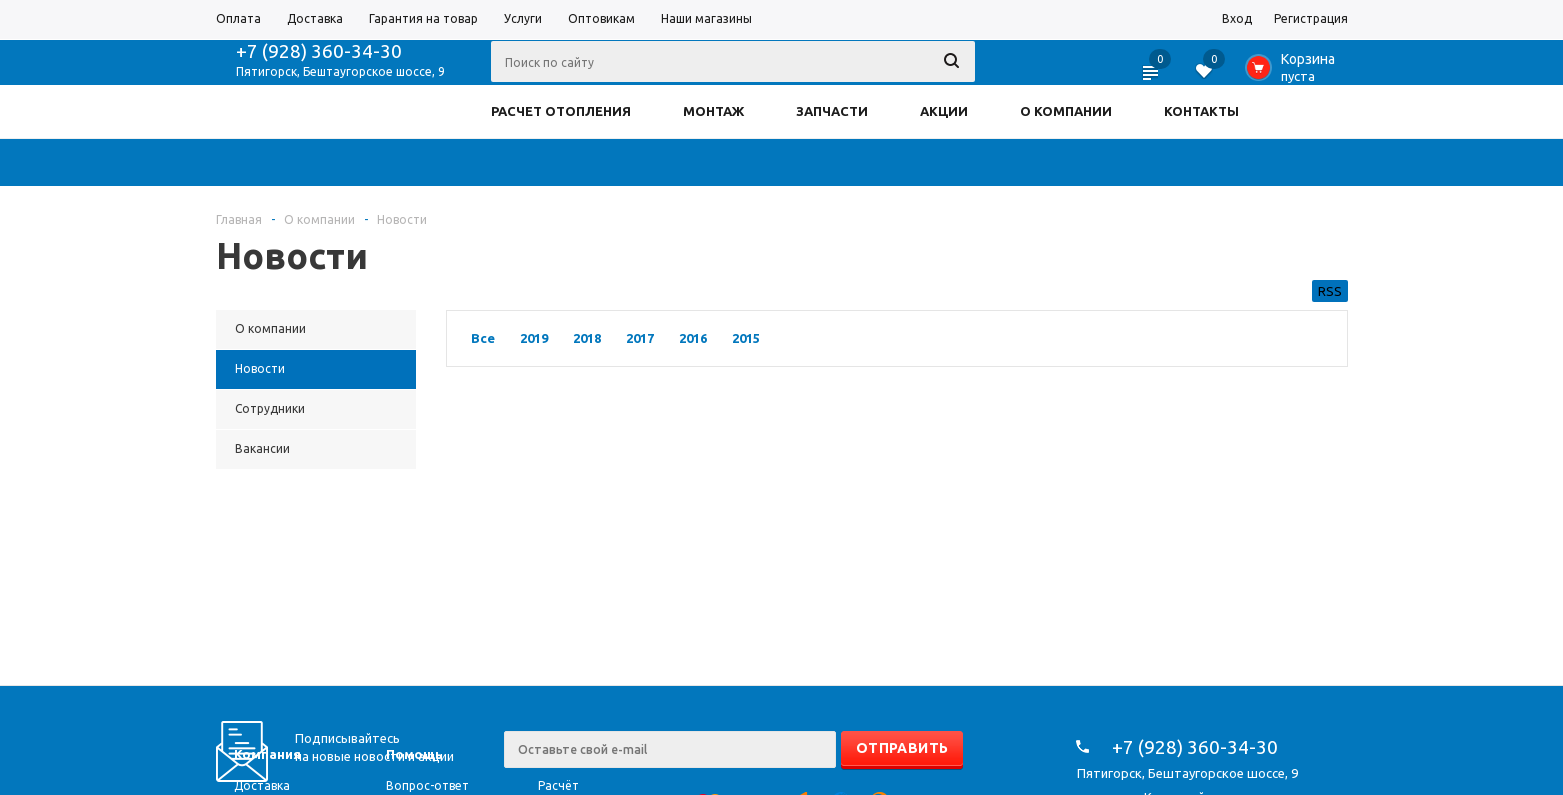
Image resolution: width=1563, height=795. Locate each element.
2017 (640, 338)
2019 (534, 338)
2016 (693, 338)
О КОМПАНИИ (1066, 111)
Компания (267, 754)
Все (483, 338)
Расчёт (558, 785)
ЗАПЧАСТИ (832, 111)
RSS (1330, 291)
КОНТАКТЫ (1201, 111)
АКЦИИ (944, 111)
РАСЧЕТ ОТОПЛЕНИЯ (561, 111)
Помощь (414, 754)
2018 (587, 338)
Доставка (262, 785)
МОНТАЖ (713, 111)
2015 (746, 338)
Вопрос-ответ (427, 785)
